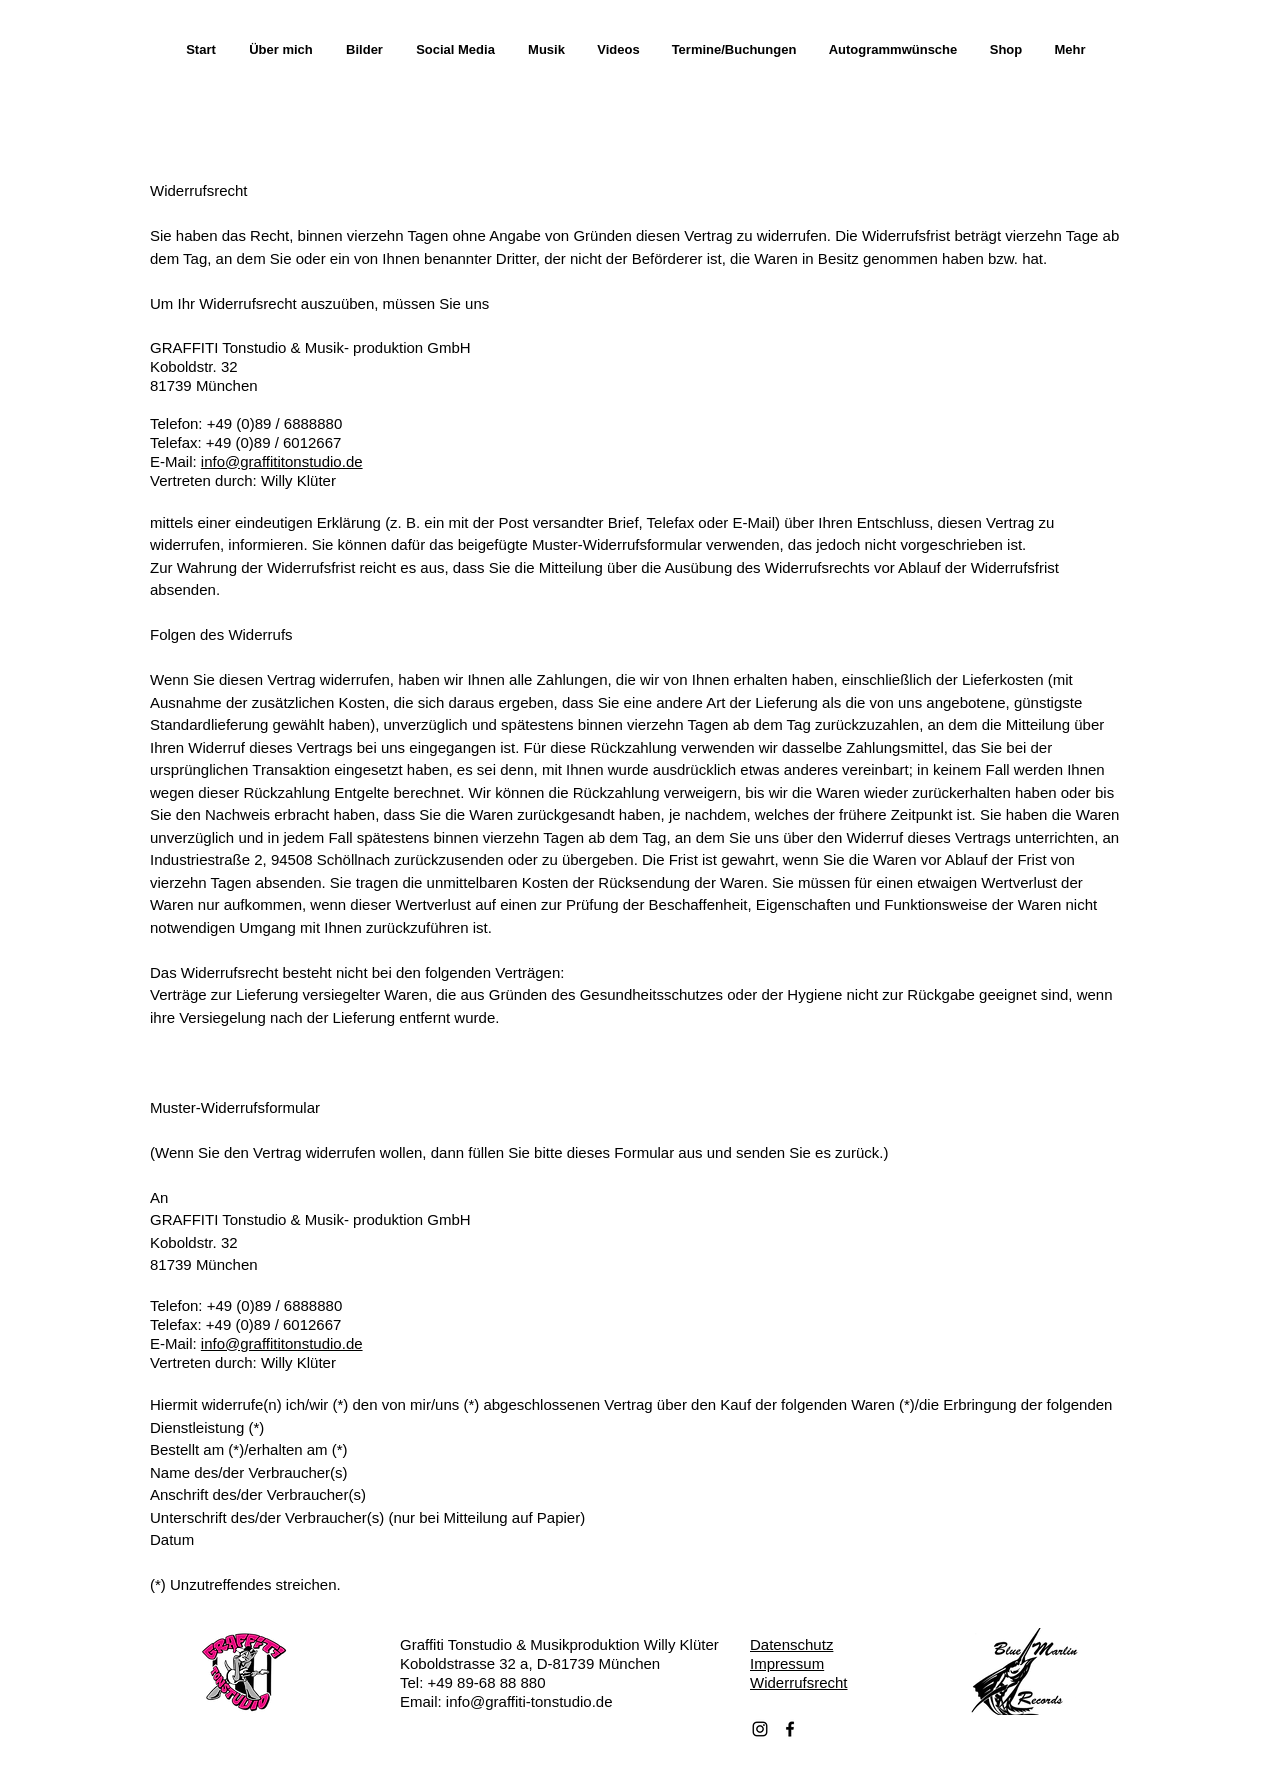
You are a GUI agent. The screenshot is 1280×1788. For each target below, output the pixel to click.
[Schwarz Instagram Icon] (760, 1729)
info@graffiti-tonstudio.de (529, 1701)
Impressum (787, 1663)
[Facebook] (790, 1729)
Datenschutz (791, 1644)
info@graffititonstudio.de (282, 461)
